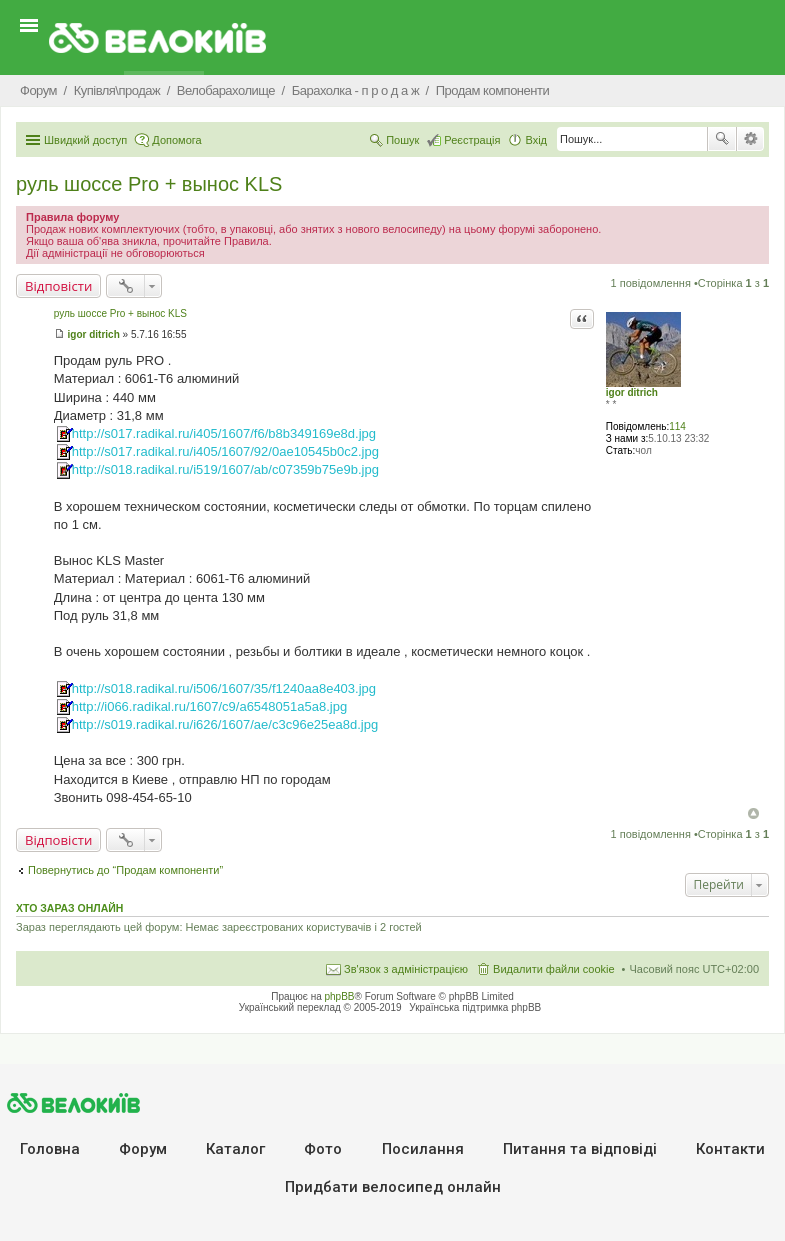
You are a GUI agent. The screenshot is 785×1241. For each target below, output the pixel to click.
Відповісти (58, 286)
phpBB (340, 996)
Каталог (235, 1149)
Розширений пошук (750, 139)
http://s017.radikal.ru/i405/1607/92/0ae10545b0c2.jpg (225, 451)
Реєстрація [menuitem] (472, 140)
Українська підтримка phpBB (475, 1007)
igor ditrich (632, 392)
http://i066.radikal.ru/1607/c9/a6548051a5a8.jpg (209, 706)
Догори (753, 813)
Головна (50, 1149)
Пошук (722, 139)
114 (677, 426)
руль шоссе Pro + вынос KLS (149, 184)
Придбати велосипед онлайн (393, 1187)
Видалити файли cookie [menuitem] (554, 969)
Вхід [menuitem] (536, 140)
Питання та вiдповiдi (580, 1149)
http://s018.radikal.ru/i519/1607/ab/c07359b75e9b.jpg (225, 469)
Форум (143, 1149)
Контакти (730, 1149)
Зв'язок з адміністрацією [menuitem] (406, 969)
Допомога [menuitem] (176, 140)
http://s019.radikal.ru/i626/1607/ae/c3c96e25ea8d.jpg (225, 724)
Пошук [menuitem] (402, 140)
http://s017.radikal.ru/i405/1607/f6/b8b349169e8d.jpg (224, 433)
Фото (323, 1149)
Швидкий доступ (85, 140)
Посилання (423, 1149)
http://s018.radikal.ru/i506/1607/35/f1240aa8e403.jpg (224, 688)
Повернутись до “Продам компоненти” (125, 870)
